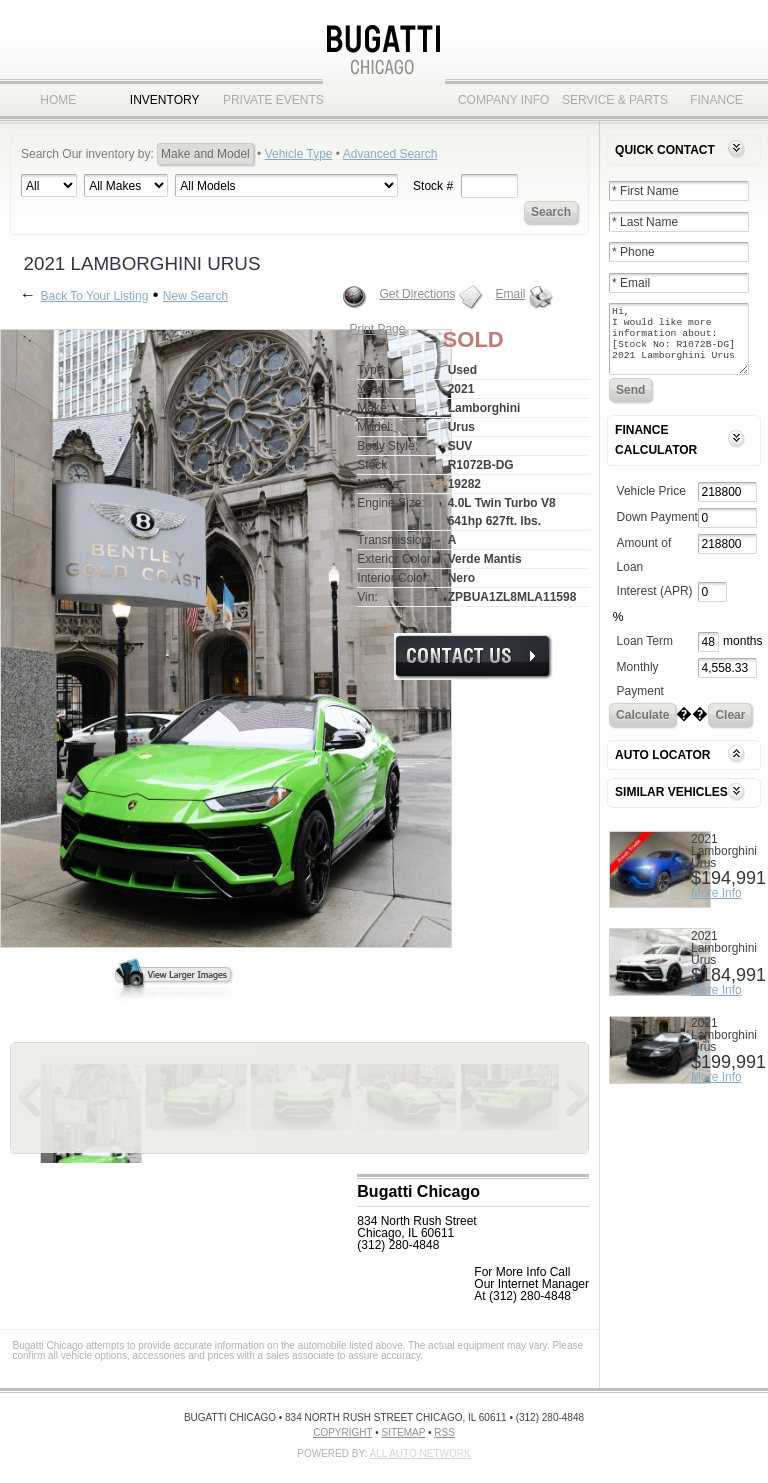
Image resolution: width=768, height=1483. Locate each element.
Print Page (377, 329)
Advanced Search (390, 154)
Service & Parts (610, 100)
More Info (716, 905)
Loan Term (645, 653)
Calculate (642, 727)
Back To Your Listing (94, 296)
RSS (444, 1432)
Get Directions (417, 294)
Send (630, 402)
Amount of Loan (644, 567)
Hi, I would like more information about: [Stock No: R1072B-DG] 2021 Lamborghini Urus (679, 345)
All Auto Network (420, 1453)
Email (510, 294)
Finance (716, 100)
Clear (730, 727)
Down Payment (657, 529)
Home (58, 100)
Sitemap (404, 1432)
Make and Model (205, 154)
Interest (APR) (655, 603)
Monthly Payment (640, 691)
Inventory (165, 100)
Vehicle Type (299, 154)
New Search (195, 296)
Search (551, 212)
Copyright (342, 1432)
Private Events (271, 100)
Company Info (504, 100)
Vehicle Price (651, 503)
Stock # (433, 186)
